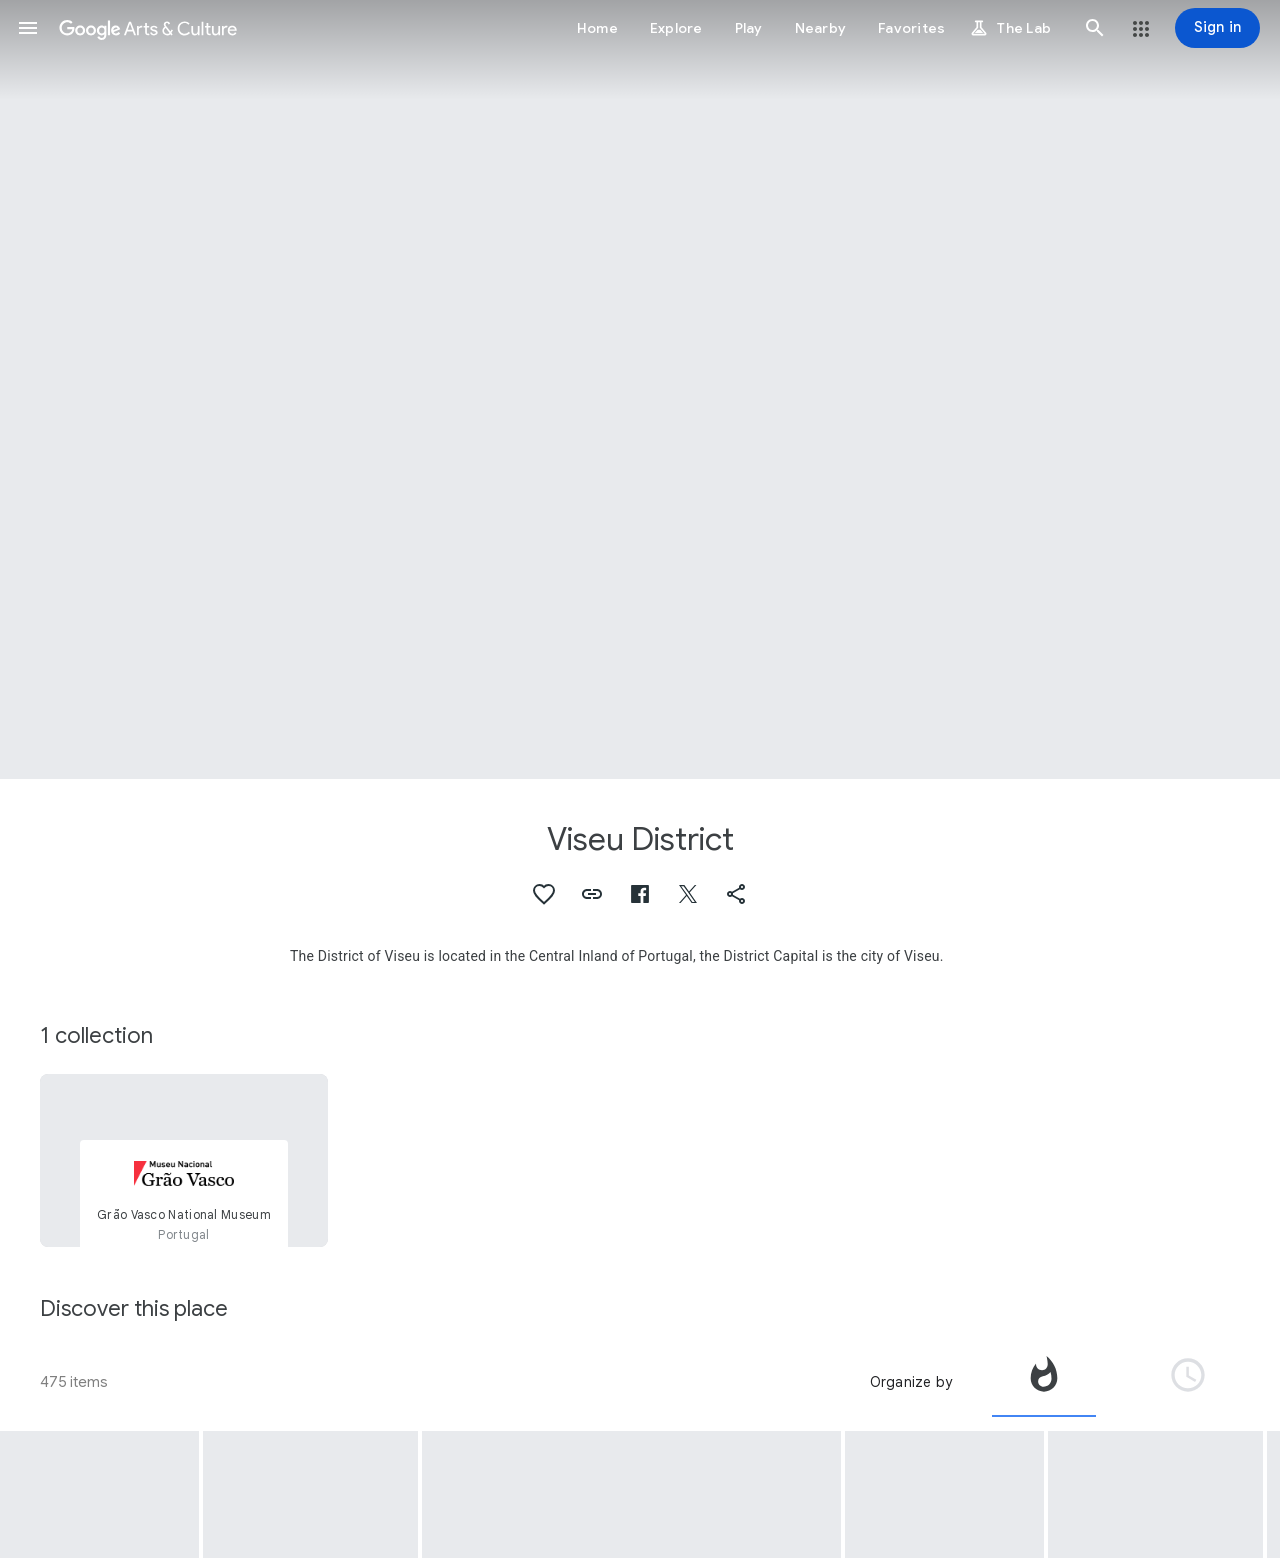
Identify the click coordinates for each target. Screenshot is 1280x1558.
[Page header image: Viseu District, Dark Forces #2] (640, 389)
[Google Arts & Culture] (148, 28)
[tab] (1044, 1382)
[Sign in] (1217, 28)
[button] (28, 28)
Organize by (911, 1382)
